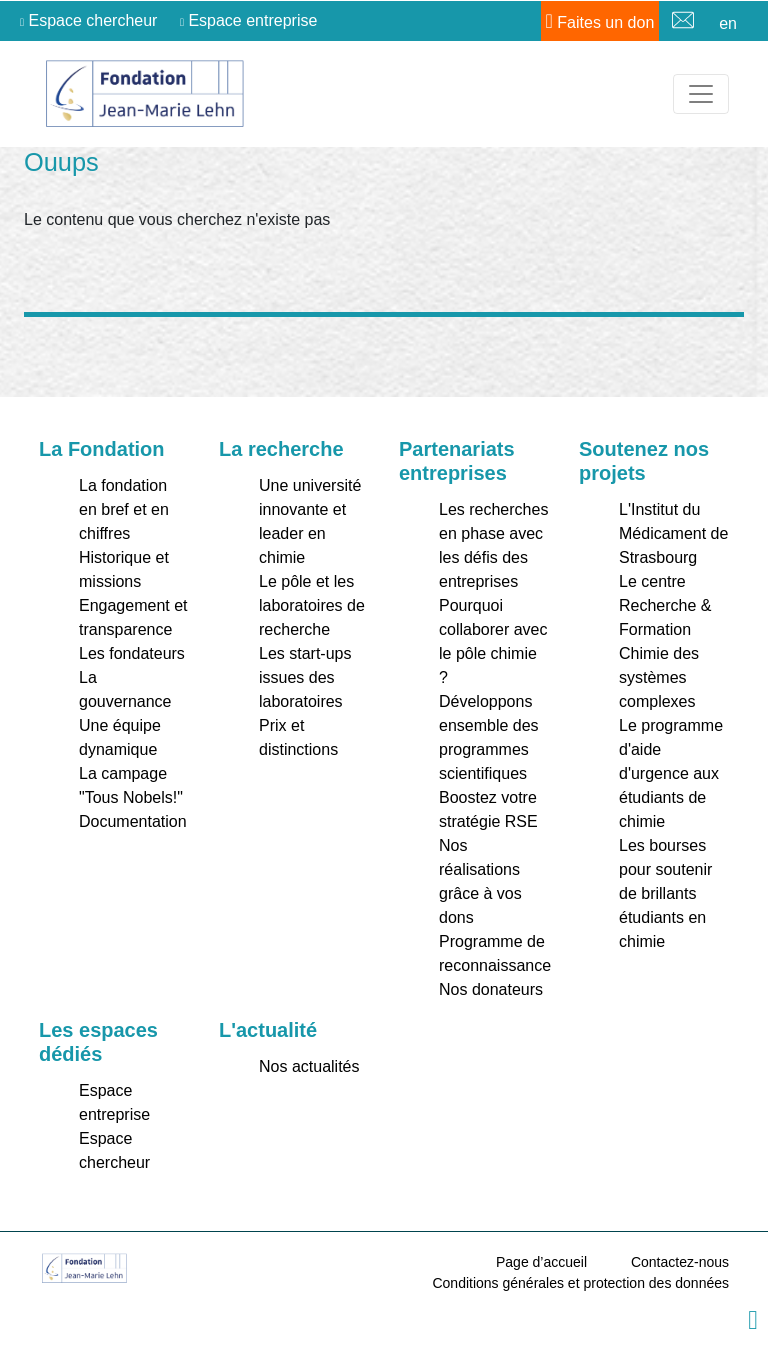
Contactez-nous (680, 1262)
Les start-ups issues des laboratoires (305, 677)
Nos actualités (309, 1066)
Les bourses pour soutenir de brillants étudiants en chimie (665, 893)
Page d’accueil (541, 1262)
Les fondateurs (132, 653)
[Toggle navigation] (701, 94)
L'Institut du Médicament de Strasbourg (673, 533)
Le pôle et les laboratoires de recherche (312, 605)
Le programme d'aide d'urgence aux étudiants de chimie (671, 773)
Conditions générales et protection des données (580, 1283)
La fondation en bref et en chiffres (124, 509)
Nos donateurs (491, 989)
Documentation (133, 821)
